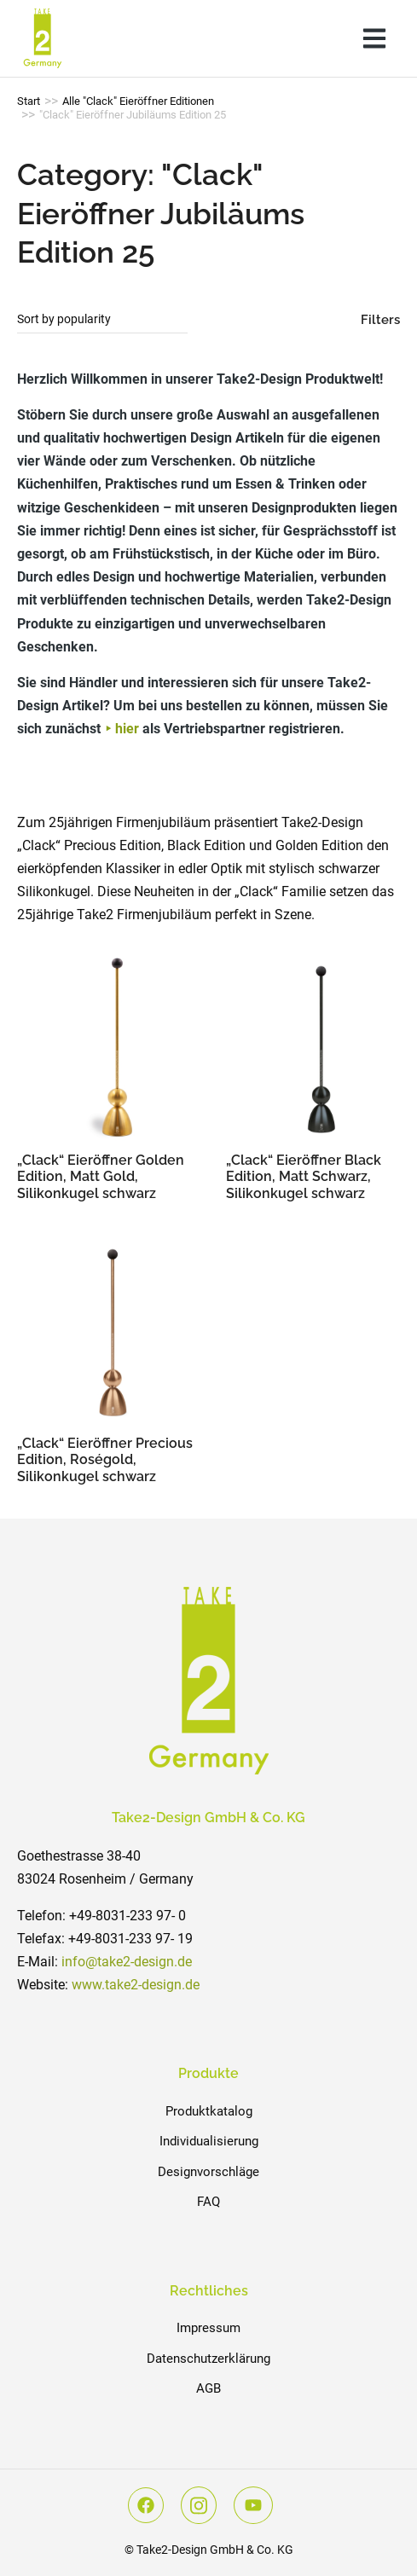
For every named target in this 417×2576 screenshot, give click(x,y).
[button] (374, 38)
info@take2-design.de (126, 1962)
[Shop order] (102, 319)
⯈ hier (121, 729)
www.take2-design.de (136, 1985)
